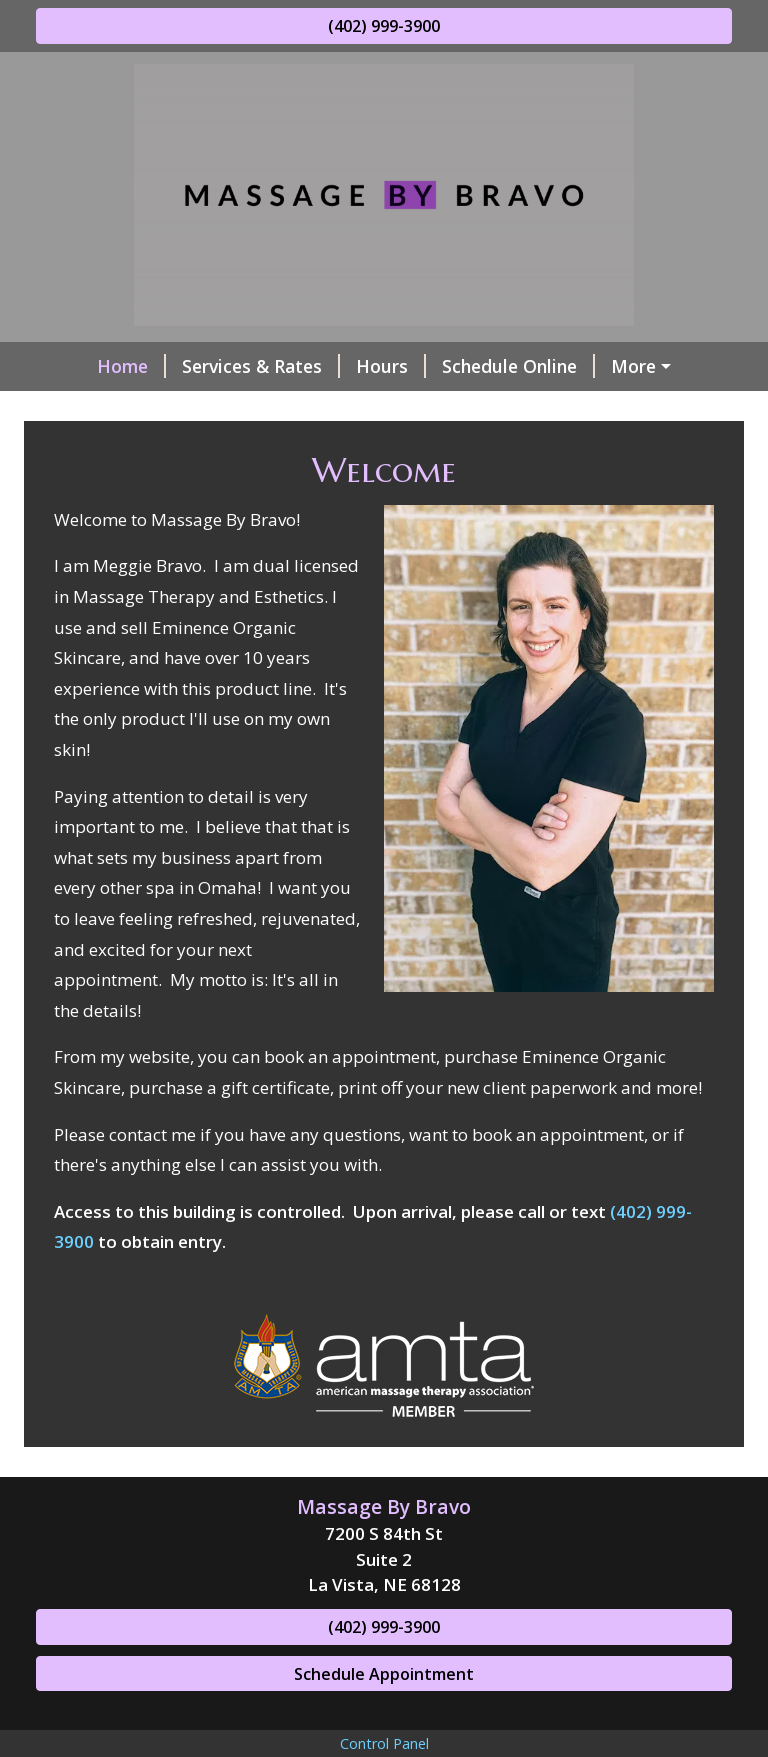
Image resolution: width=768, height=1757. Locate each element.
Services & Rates (216, 366)
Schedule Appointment (384, 1716)
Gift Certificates (643, 366)
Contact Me (587, 409)
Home (86, 366)
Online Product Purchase (165, 409)
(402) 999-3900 (384, 26)
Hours (346, 366)
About (486, 409)
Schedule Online (473, 366)
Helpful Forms (365, 409)
